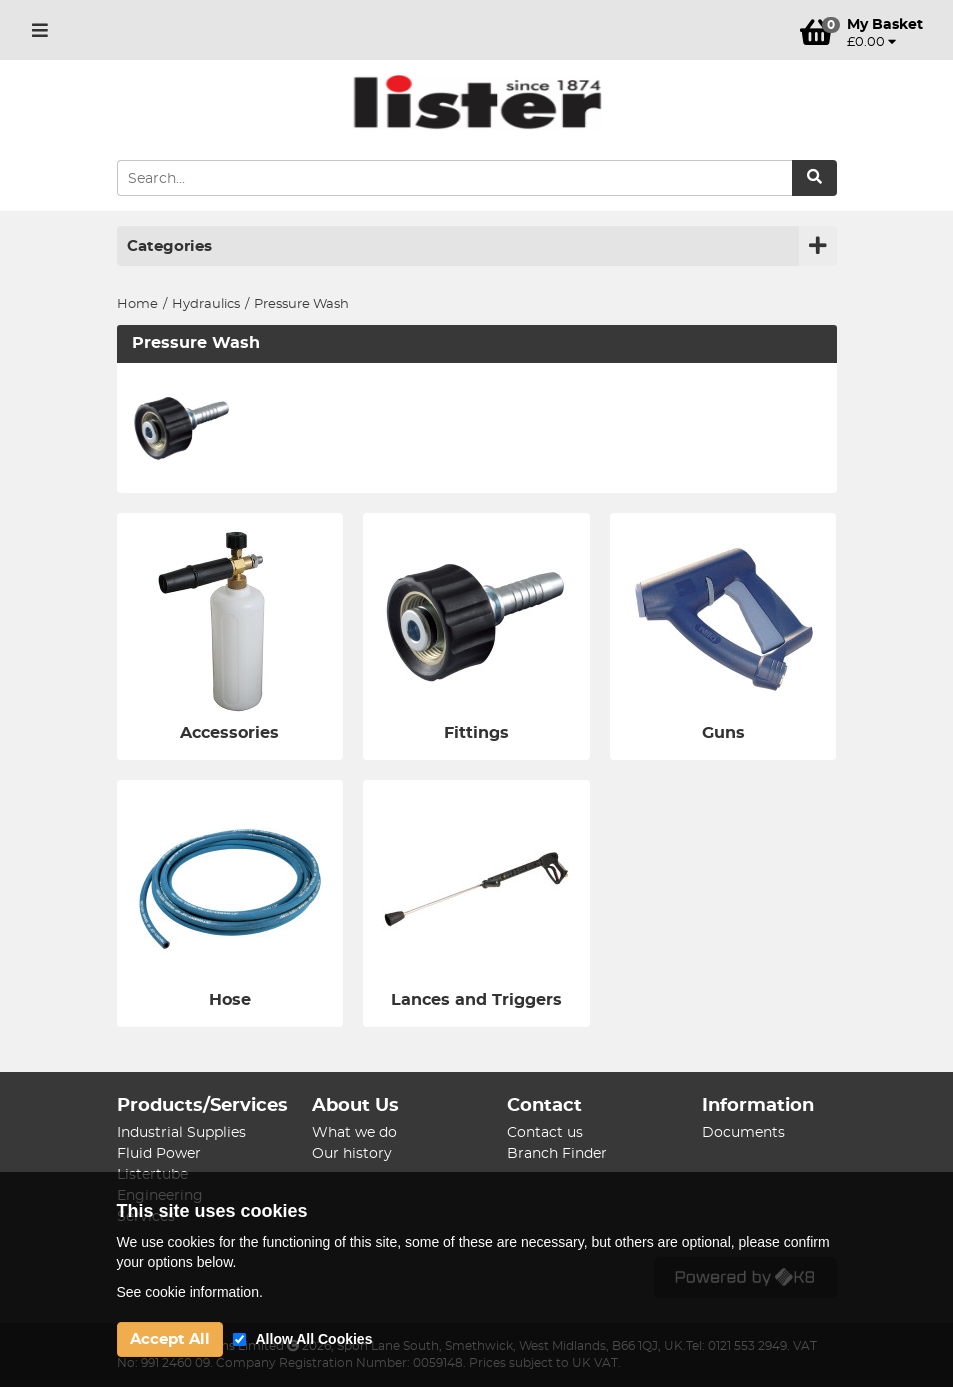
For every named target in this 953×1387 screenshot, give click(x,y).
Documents (743, 1133)
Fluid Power (159, 1154)
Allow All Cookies (314, 1339)
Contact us (545, 1133)
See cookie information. (190, 1292)
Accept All (170, 1339)
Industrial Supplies (181, 1133)
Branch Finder (557, 1154)
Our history (352, 1154)
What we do (354, 1133)
